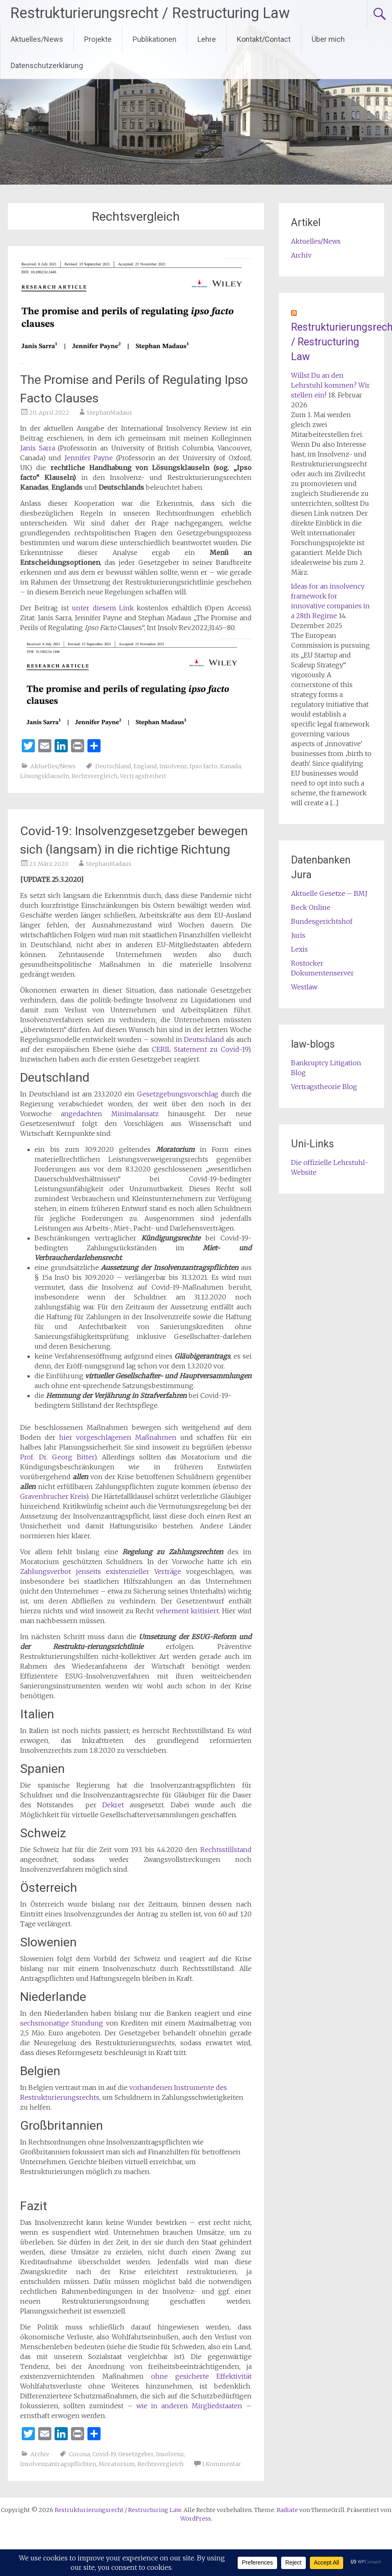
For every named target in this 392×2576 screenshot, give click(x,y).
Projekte (98, 39)
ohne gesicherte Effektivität (201, 2376)
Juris (298, 935)
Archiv (39, 2454)
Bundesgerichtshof (322, 921)
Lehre (206, 39)
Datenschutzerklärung (47, 65)
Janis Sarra (37, 448)
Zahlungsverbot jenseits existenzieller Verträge (100, 1571)
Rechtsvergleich (94, 776)
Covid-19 (104, 2454)
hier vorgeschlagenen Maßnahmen (118, 1437)
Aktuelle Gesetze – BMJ (329, 893)
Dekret (113, 1805)
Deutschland (113, 766)
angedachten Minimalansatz (105, 1114)
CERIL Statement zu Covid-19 (200, 1049)
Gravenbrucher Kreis (53, 1496)
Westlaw (304, 987)
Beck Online (310, 907)
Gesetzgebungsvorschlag (177, 1094)
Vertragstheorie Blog (324, 1086)
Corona (79, 2454)
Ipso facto (204, 766)
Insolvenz (173, 766)
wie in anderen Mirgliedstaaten (189, 2406)
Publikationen (155, 39)
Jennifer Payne (88, 458)
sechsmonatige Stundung (61, 2023)
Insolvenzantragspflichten (58, 2464)
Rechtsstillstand (226, 1849)
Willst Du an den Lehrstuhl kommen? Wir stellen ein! (330, 385)
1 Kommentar (221, 2464)
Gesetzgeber (136, 2454)
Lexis (299, 949)
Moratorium (117, 2464)
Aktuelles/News (37, 39)
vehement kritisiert (187, 1611)
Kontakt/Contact (264, 39)
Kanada (230, 766)
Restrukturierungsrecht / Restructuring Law (150, 13)
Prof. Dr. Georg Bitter (57, 1457)
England (145, 766)
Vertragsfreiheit (143, 776)
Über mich (328, 39)
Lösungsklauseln (44, 776)
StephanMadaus (109, 412)
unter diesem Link (103, 608)
